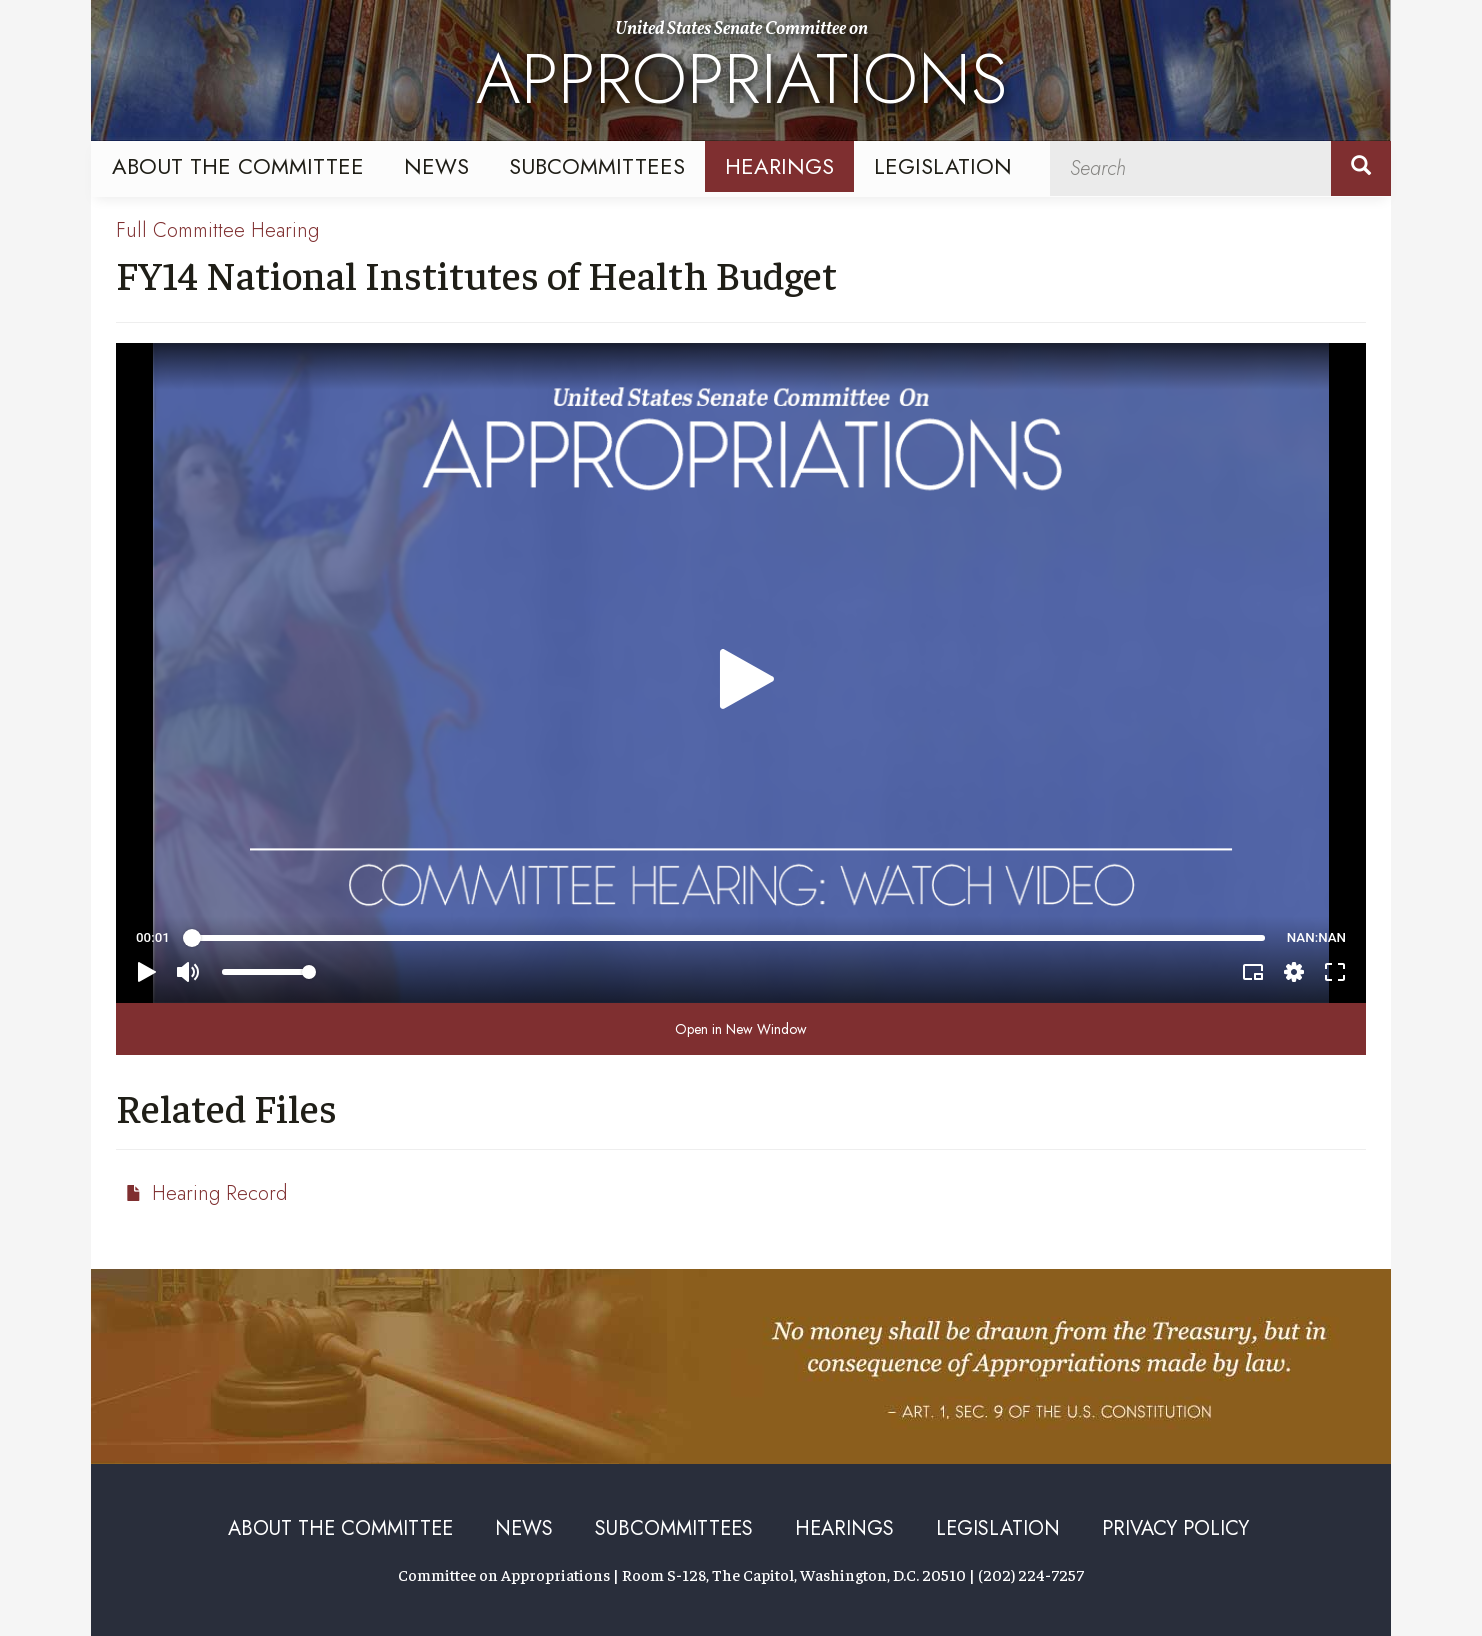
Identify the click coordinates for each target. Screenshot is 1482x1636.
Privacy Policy (1175, 1528)
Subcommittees (597, 166)
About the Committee (238, 166)
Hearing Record (219, 1193)
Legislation (943, 166)
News (436, 166)
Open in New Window (741, 1029)
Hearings (779, 166)
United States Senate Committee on (741, 73)
